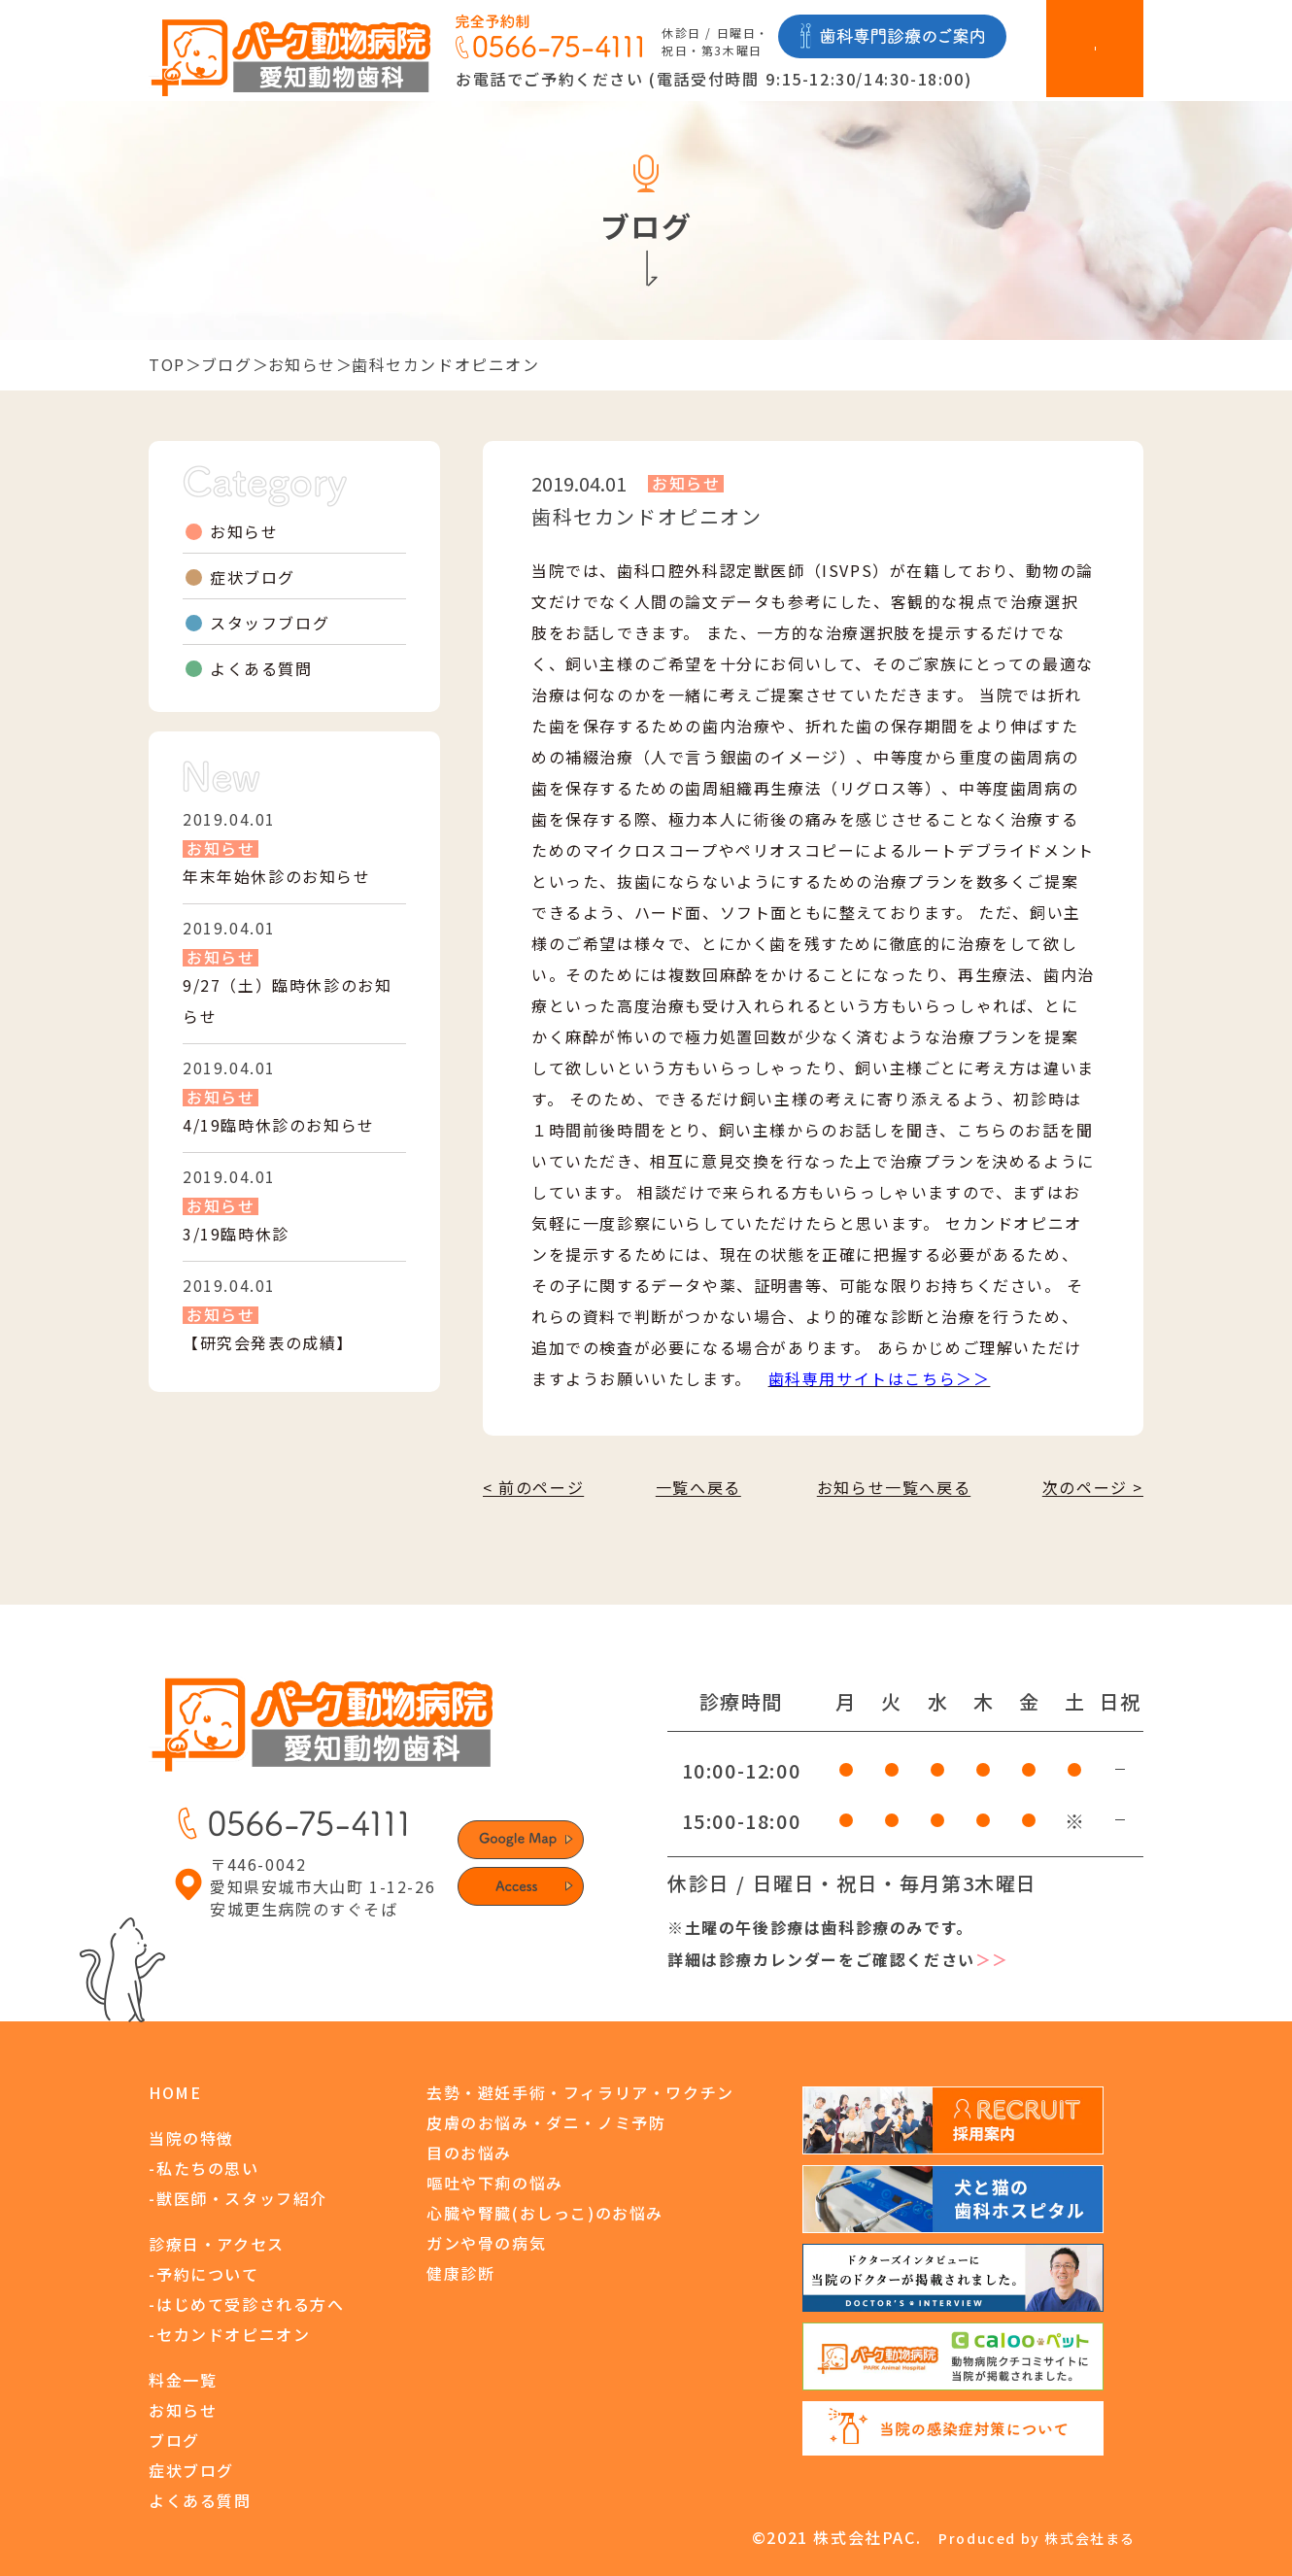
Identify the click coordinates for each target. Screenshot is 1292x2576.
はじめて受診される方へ (250, 2304)
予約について (207, 2274)
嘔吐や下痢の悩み (494, 2182)
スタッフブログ (269, 622)
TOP (167, 364)
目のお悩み (469, 2152)
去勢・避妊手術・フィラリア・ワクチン (580, 2092)
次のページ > (1092, 1487)
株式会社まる (1090, 2538)
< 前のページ (533, 1487)
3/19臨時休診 (236, 1233)
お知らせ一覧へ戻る (893, 1487)
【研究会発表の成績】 (268, 1342)
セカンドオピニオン (233, 2334)
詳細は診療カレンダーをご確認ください (838, 1959)
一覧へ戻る (698, 1487)
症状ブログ (252, 577)
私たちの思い (207, 2168)
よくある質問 (261, 668)
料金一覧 (183, 2379)
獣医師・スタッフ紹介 (241, 2198)
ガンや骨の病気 (486, 2242)
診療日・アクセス (217, 2243)
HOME (175, 2092)
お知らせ (302, 364)
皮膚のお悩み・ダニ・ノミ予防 (545, 2122)
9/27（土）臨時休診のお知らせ (287, 1000)
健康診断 (460, 2273)
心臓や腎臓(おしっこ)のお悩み (544, 2212)
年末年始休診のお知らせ (277, 876)
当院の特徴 (191, 2138)
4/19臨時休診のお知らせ (279, 1124)
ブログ (227, 364)
